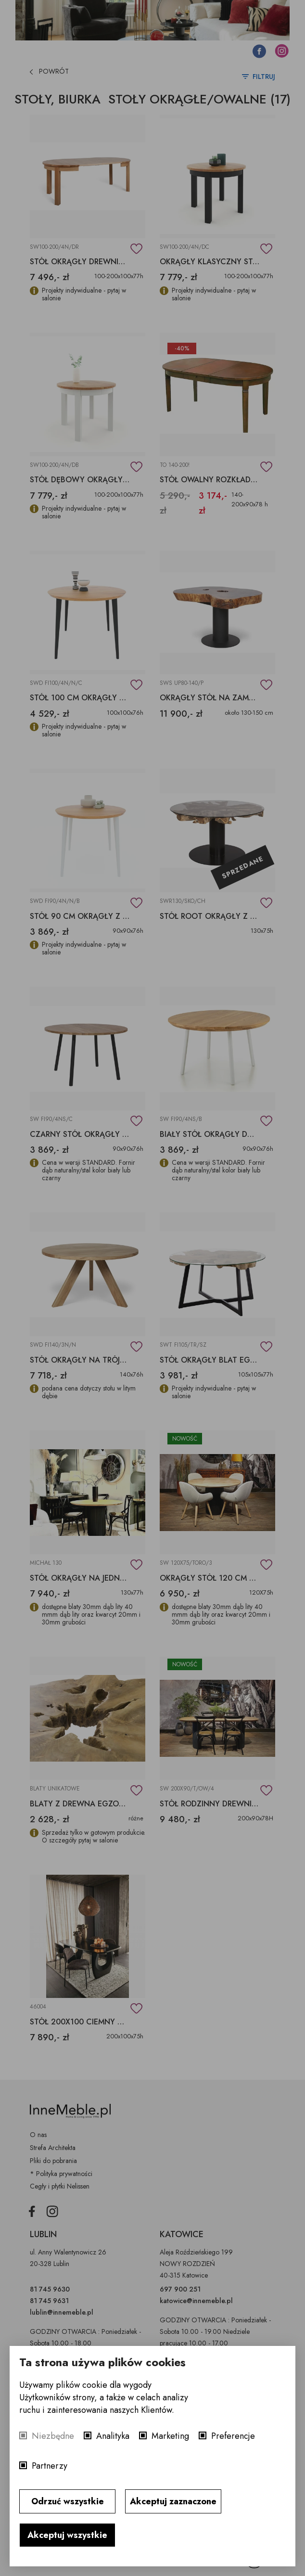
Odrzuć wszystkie (67, 2501)
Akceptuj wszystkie (67, 2535)
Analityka (112, 2436)
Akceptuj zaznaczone (173, 2501)
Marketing (170, 2436)
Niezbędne (53, 2436)
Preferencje (233, 2436)
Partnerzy (49, 2466)
